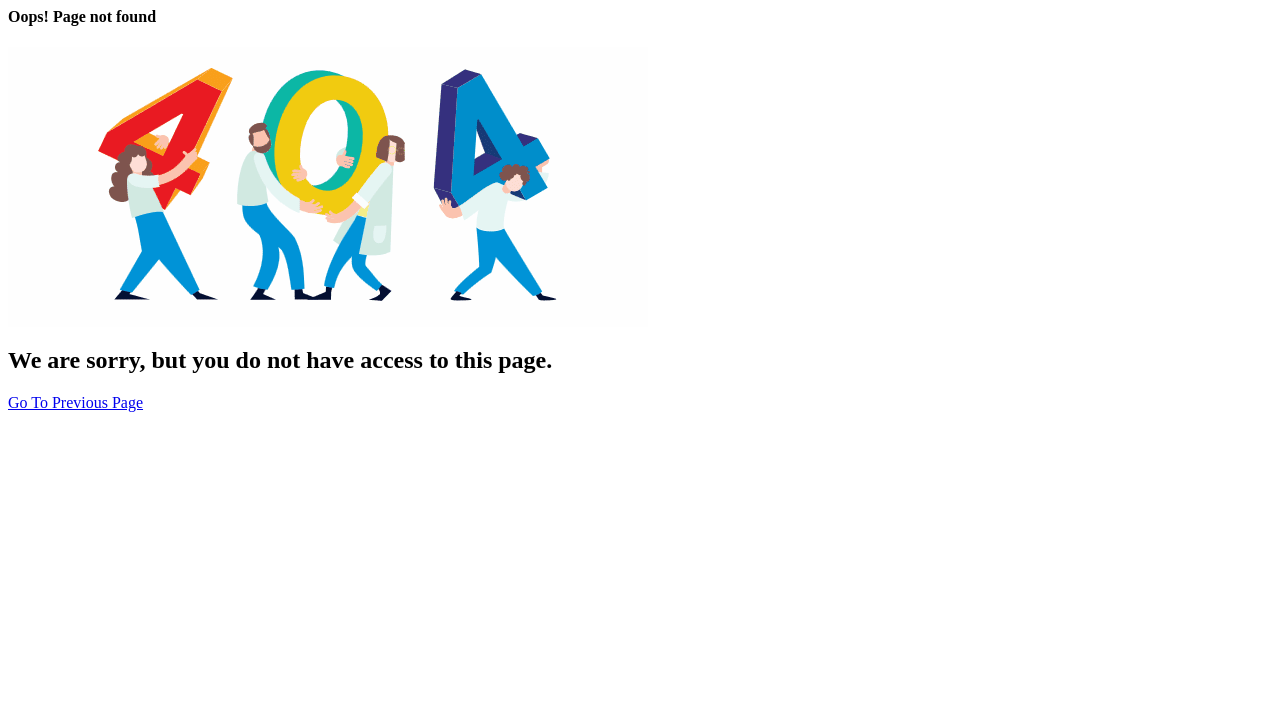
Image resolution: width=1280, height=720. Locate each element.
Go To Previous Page (75, 402)
